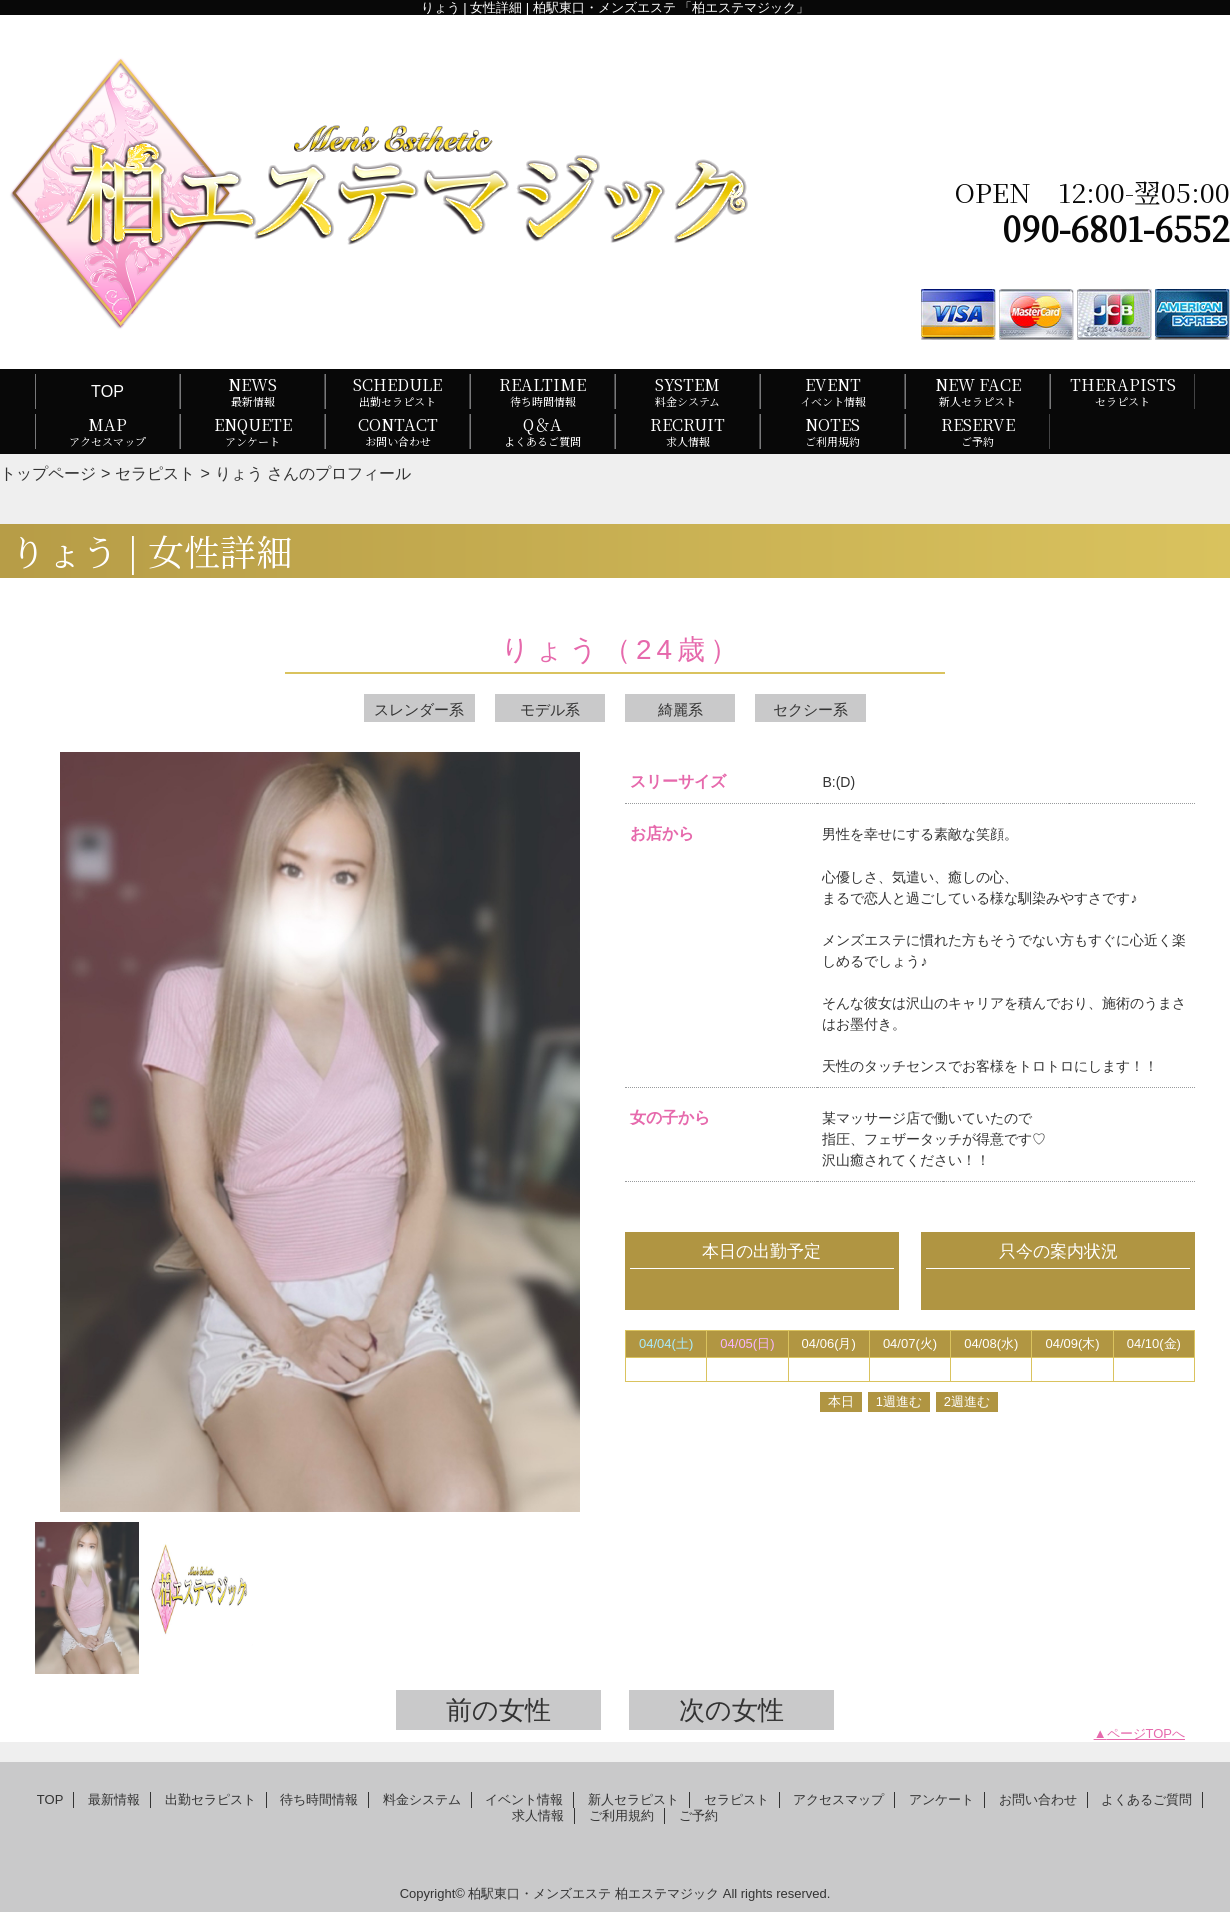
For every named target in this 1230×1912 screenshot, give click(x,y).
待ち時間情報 (319, 1799)
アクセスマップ (838, 1799)
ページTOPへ (1146, 1733)
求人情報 (538, 1815)
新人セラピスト (633, 1799)
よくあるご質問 (1146, 1799)
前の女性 (498, 1710)
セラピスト (155, 473)
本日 (841, 1401)
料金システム (422, 1799)
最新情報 (114, 1799)
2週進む (967, 1401)
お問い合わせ (1038, 1799)
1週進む (899, 1401)
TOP (107, 391)
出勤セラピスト (210, 1799)
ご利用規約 (621, 1815)
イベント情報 (524, 1799)
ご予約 (698, 1815)
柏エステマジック (667, 1893)
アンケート (941, 1799)
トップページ (48, 473)
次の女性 (731, 1710)
